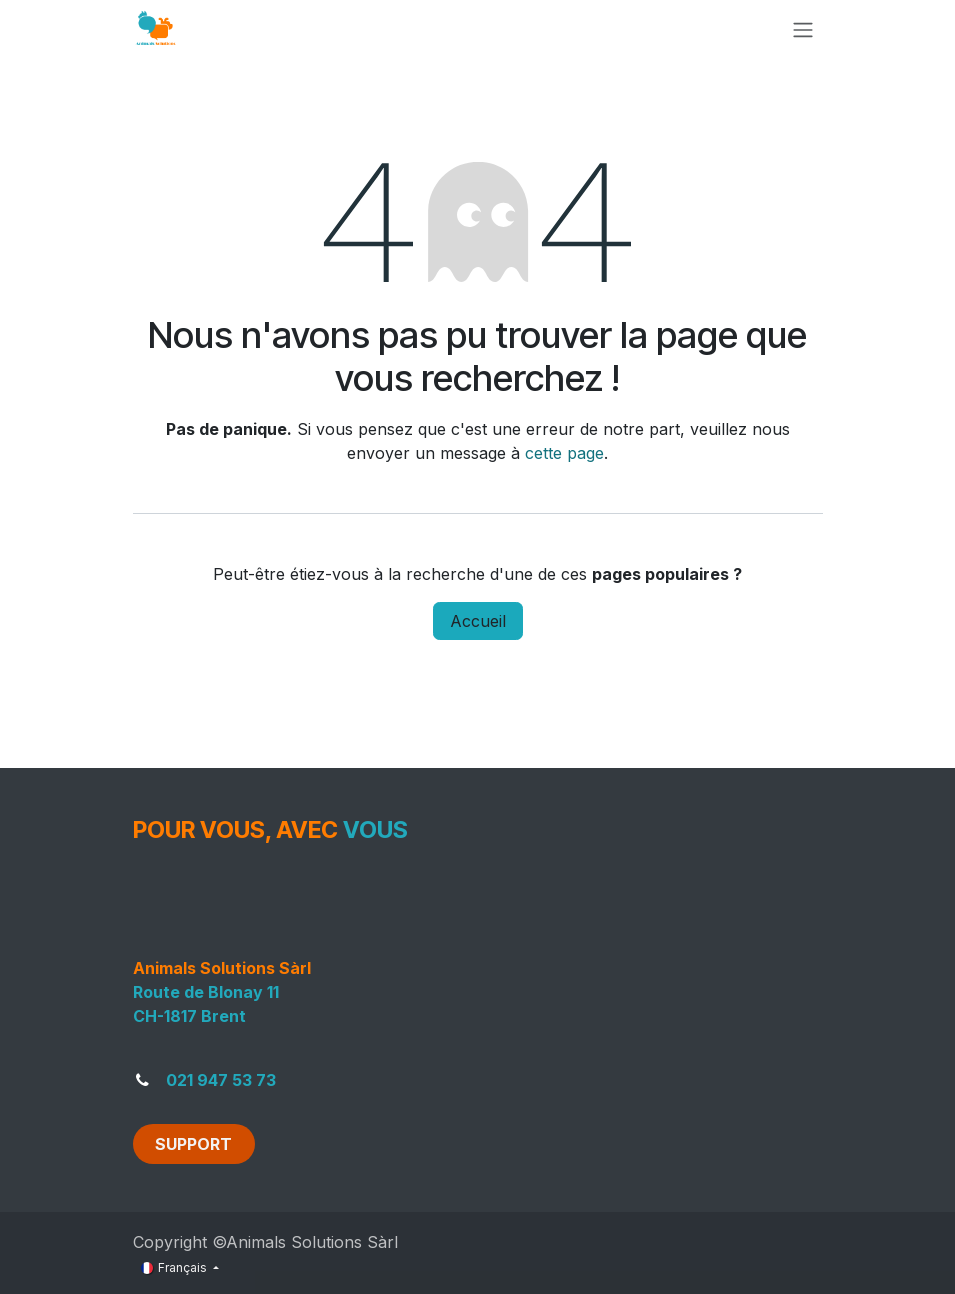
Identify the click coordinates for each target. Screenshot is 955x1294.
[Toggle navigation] (803, 29)
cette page (564, 453)
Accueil (478, 621)
